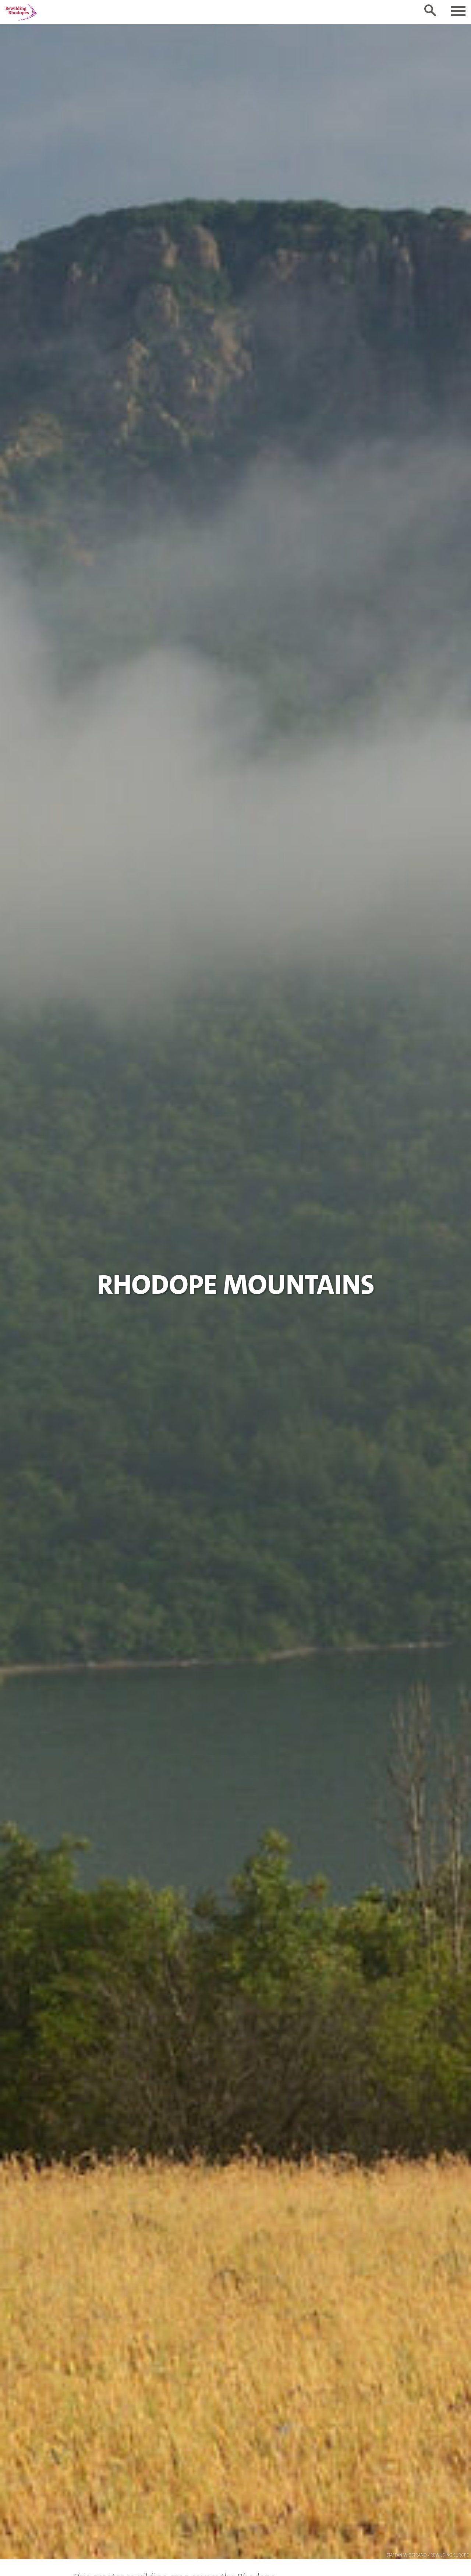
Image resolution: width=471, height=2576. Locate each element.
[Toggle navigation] (458, 11)
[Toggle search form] (430, 10)
